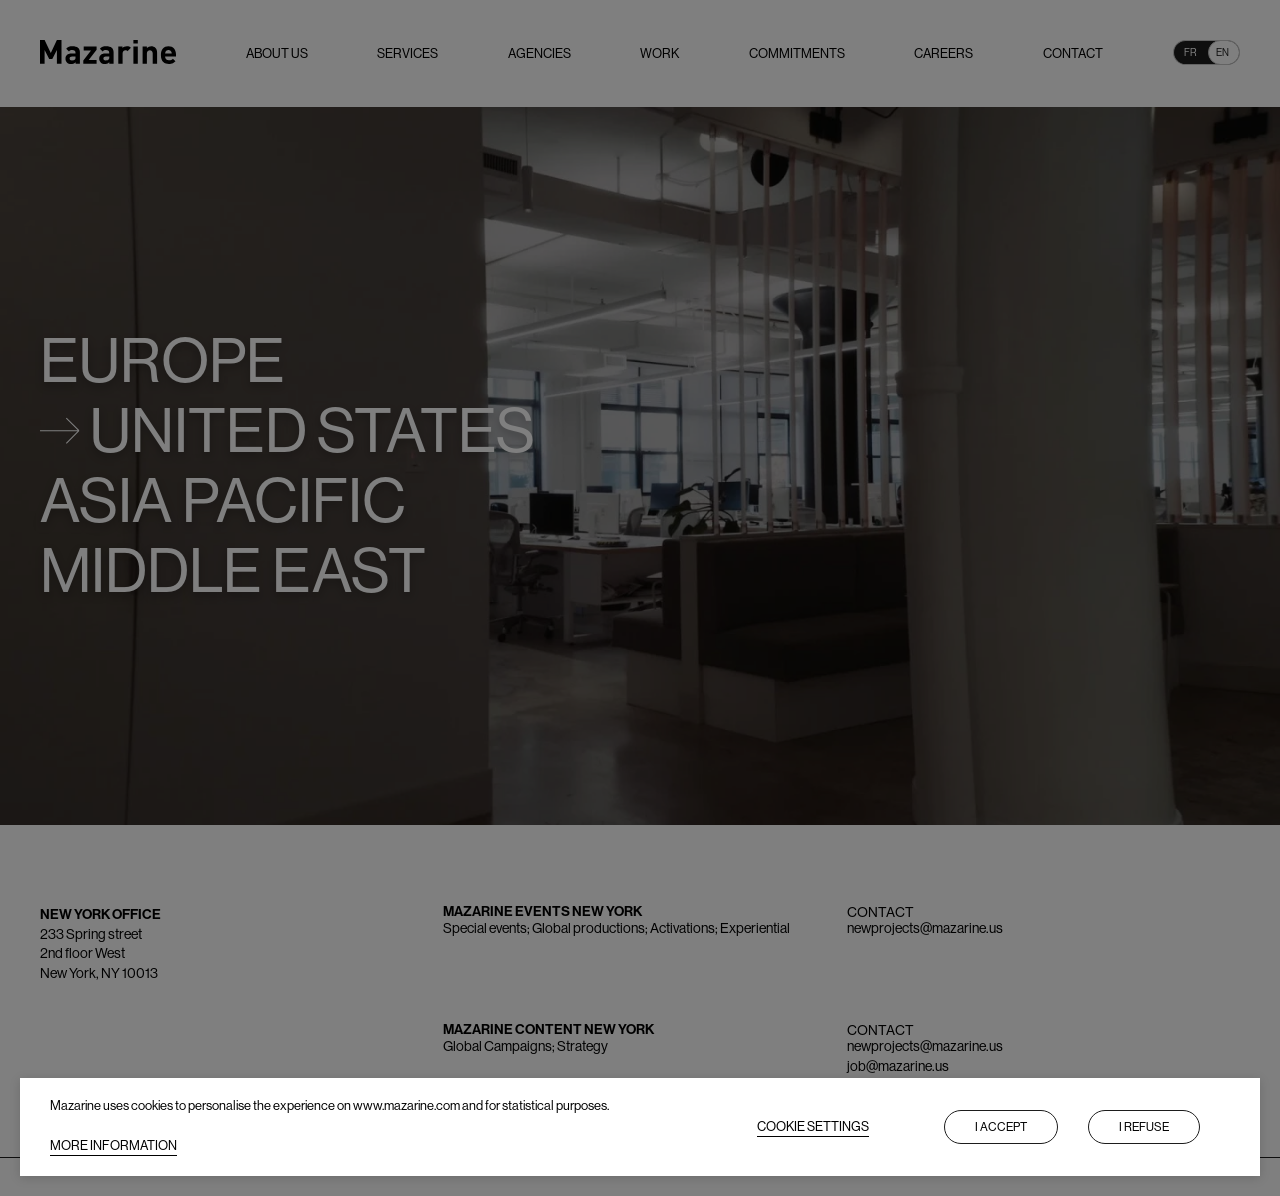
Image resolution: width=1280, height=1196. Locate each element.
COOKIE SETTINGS (813, 1126)
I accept (1001, 1127)
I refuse (1144, 1127)
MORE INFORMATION (113, 1145)
